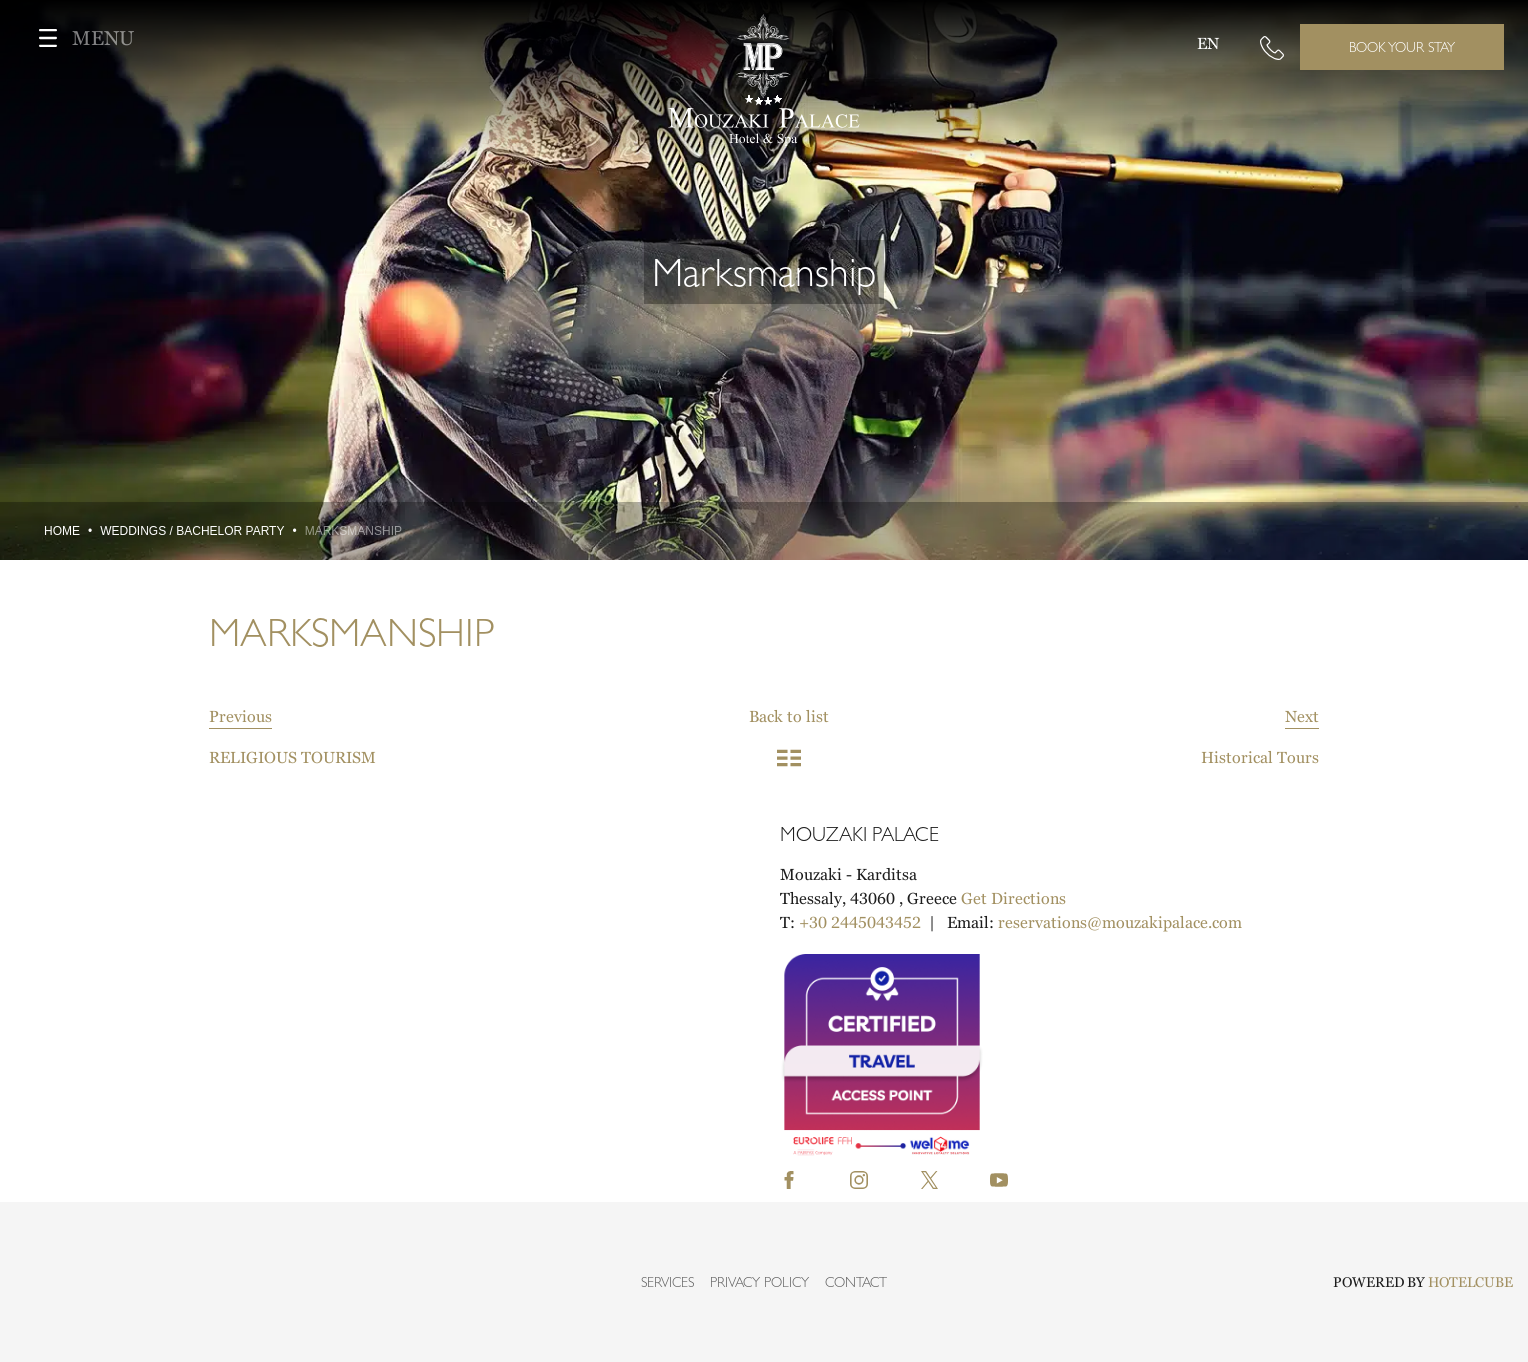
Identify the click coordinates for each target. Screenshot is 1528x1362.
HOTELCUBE (1470, 1282)
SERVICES (667, 1282)
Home (62, 531)
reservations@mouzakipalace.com (1120, 922)
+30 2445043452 (860, 922)
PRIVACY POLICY (759, 1282)
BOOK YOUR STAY (1402, 47)
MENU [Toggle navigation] (79, 38)
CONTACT (856, 1282)
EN (1208, 43)
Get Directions (1013, 898)
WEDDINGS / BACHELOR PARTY (192, 531)
